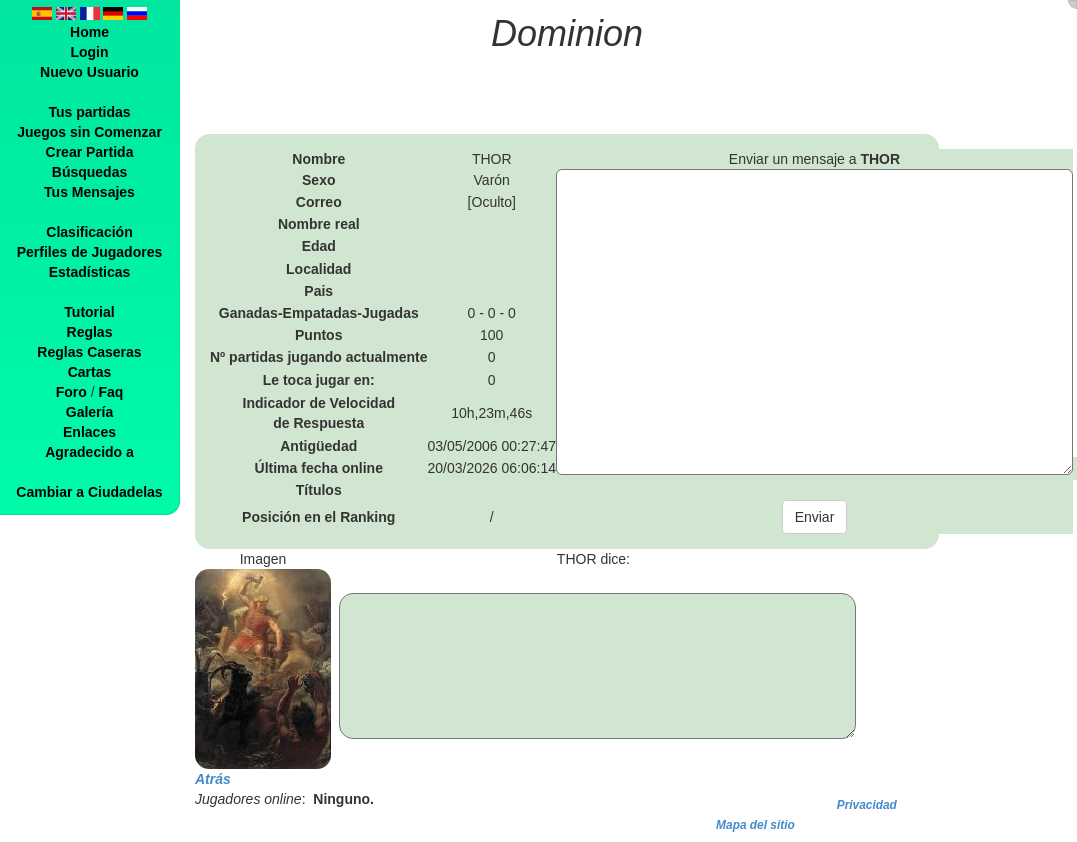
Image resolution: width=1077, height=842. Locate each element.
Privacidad (867, 805)
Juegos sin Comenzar (89, 132)
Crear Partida (90, 152)
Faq (110, 392)
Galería (89, 412)
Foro (71, 392)
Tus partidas (89, 112)
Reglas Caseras (89, 352)
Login (89, 52)
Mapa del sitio (755, 825)
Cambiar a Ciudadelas (89, 492)
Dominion (567, 33)
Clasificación (89, 232)
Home (89, 32)
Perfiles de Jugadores (90, 252)
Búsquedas (89, 172)
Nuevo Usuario (89, 72)
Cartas (90, 372)
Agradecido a (89, 452)
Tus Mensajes (89, 192)
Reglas (90, 332)
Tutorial (89, 312)
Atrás (213, 779)
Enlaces (89, 432)
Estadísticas (90, 272)
